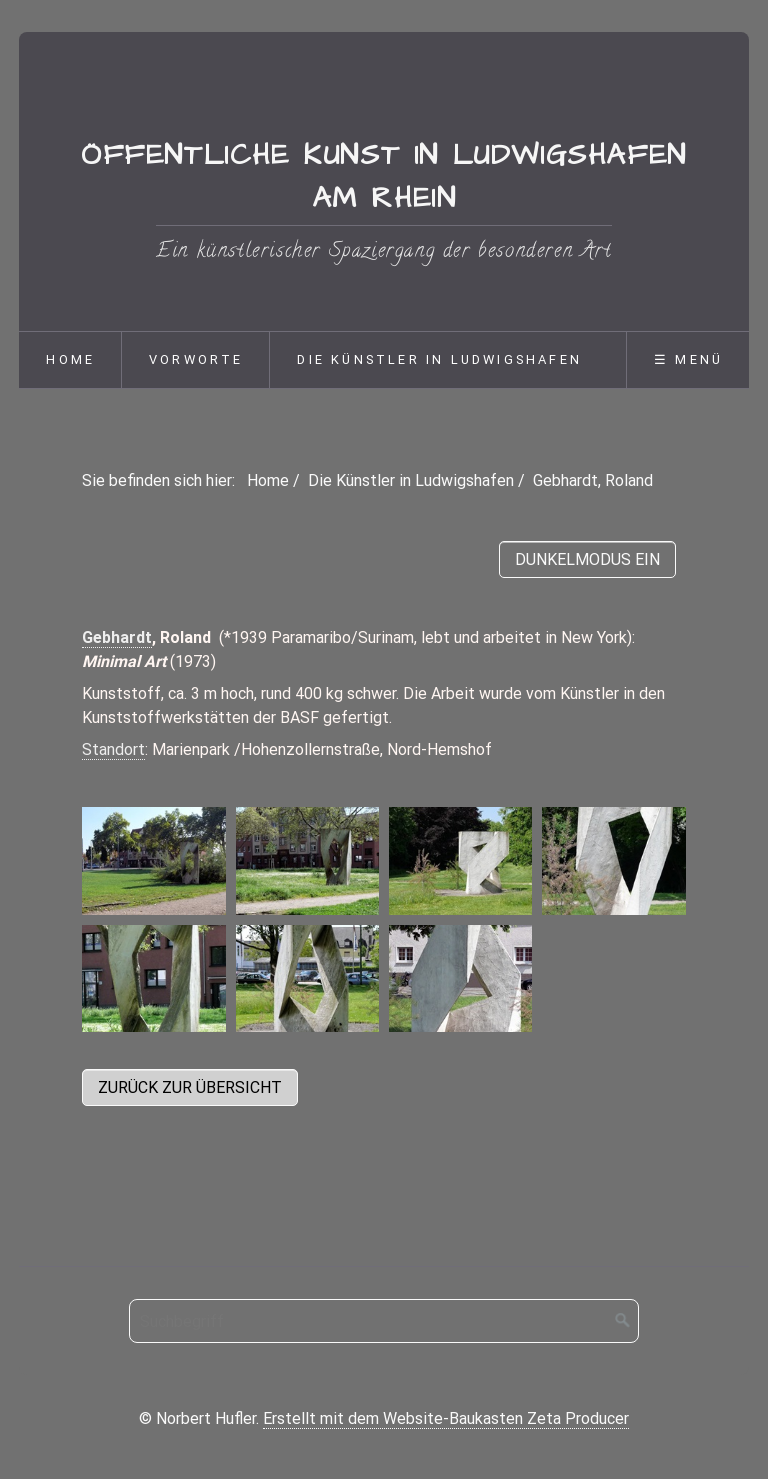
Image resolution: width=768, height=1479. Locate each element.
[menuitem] (70, 360)
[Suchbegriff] (384, 1321)
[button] (190, 1087)
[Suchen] (623, 1321)
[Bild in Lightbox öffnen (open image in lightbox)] (153, 861)
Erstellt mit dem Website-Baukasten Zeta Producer (446, 1418)
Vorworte (196, 359)
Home (70, 359)
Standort (113, 749)
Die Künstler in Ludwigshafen (439, 359)
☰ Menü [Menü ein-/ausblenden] (688, 359)
